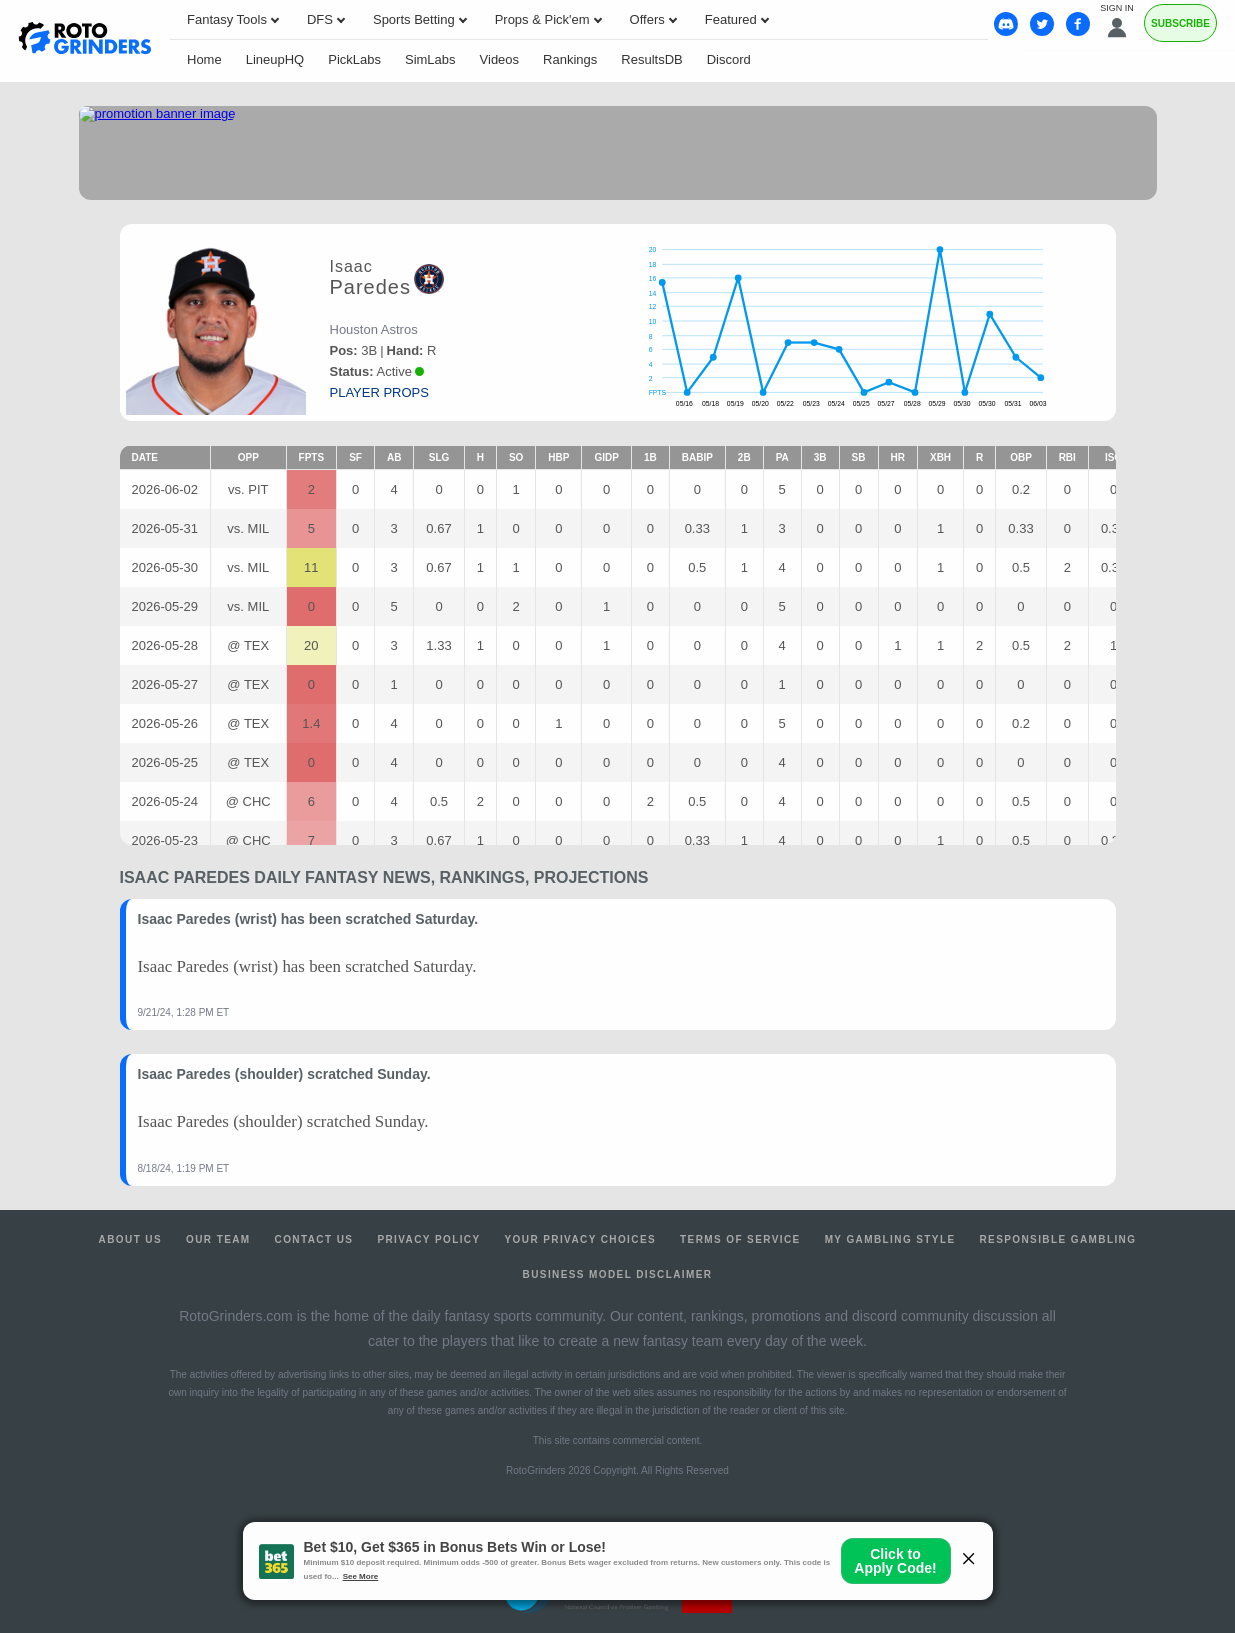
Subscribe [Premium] (1180, 23)
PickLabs (354, 59)
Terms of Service (740, 1239)
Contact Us (314, 1239)
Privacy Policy (428, 1239)
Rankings (570, 59)
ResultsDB (651, 59)
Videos (500, 59)
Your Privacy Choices (581, 1239)
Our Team (218, 1239)
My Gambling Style (890, 1239)
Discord (729, 59)
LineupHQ (275, 59)
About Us (130, 1239)
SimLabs (430, 59)
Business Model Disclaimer (618, 1274)
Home (204, 59)
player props (379, 392)
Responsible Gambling (1057, 1239)
